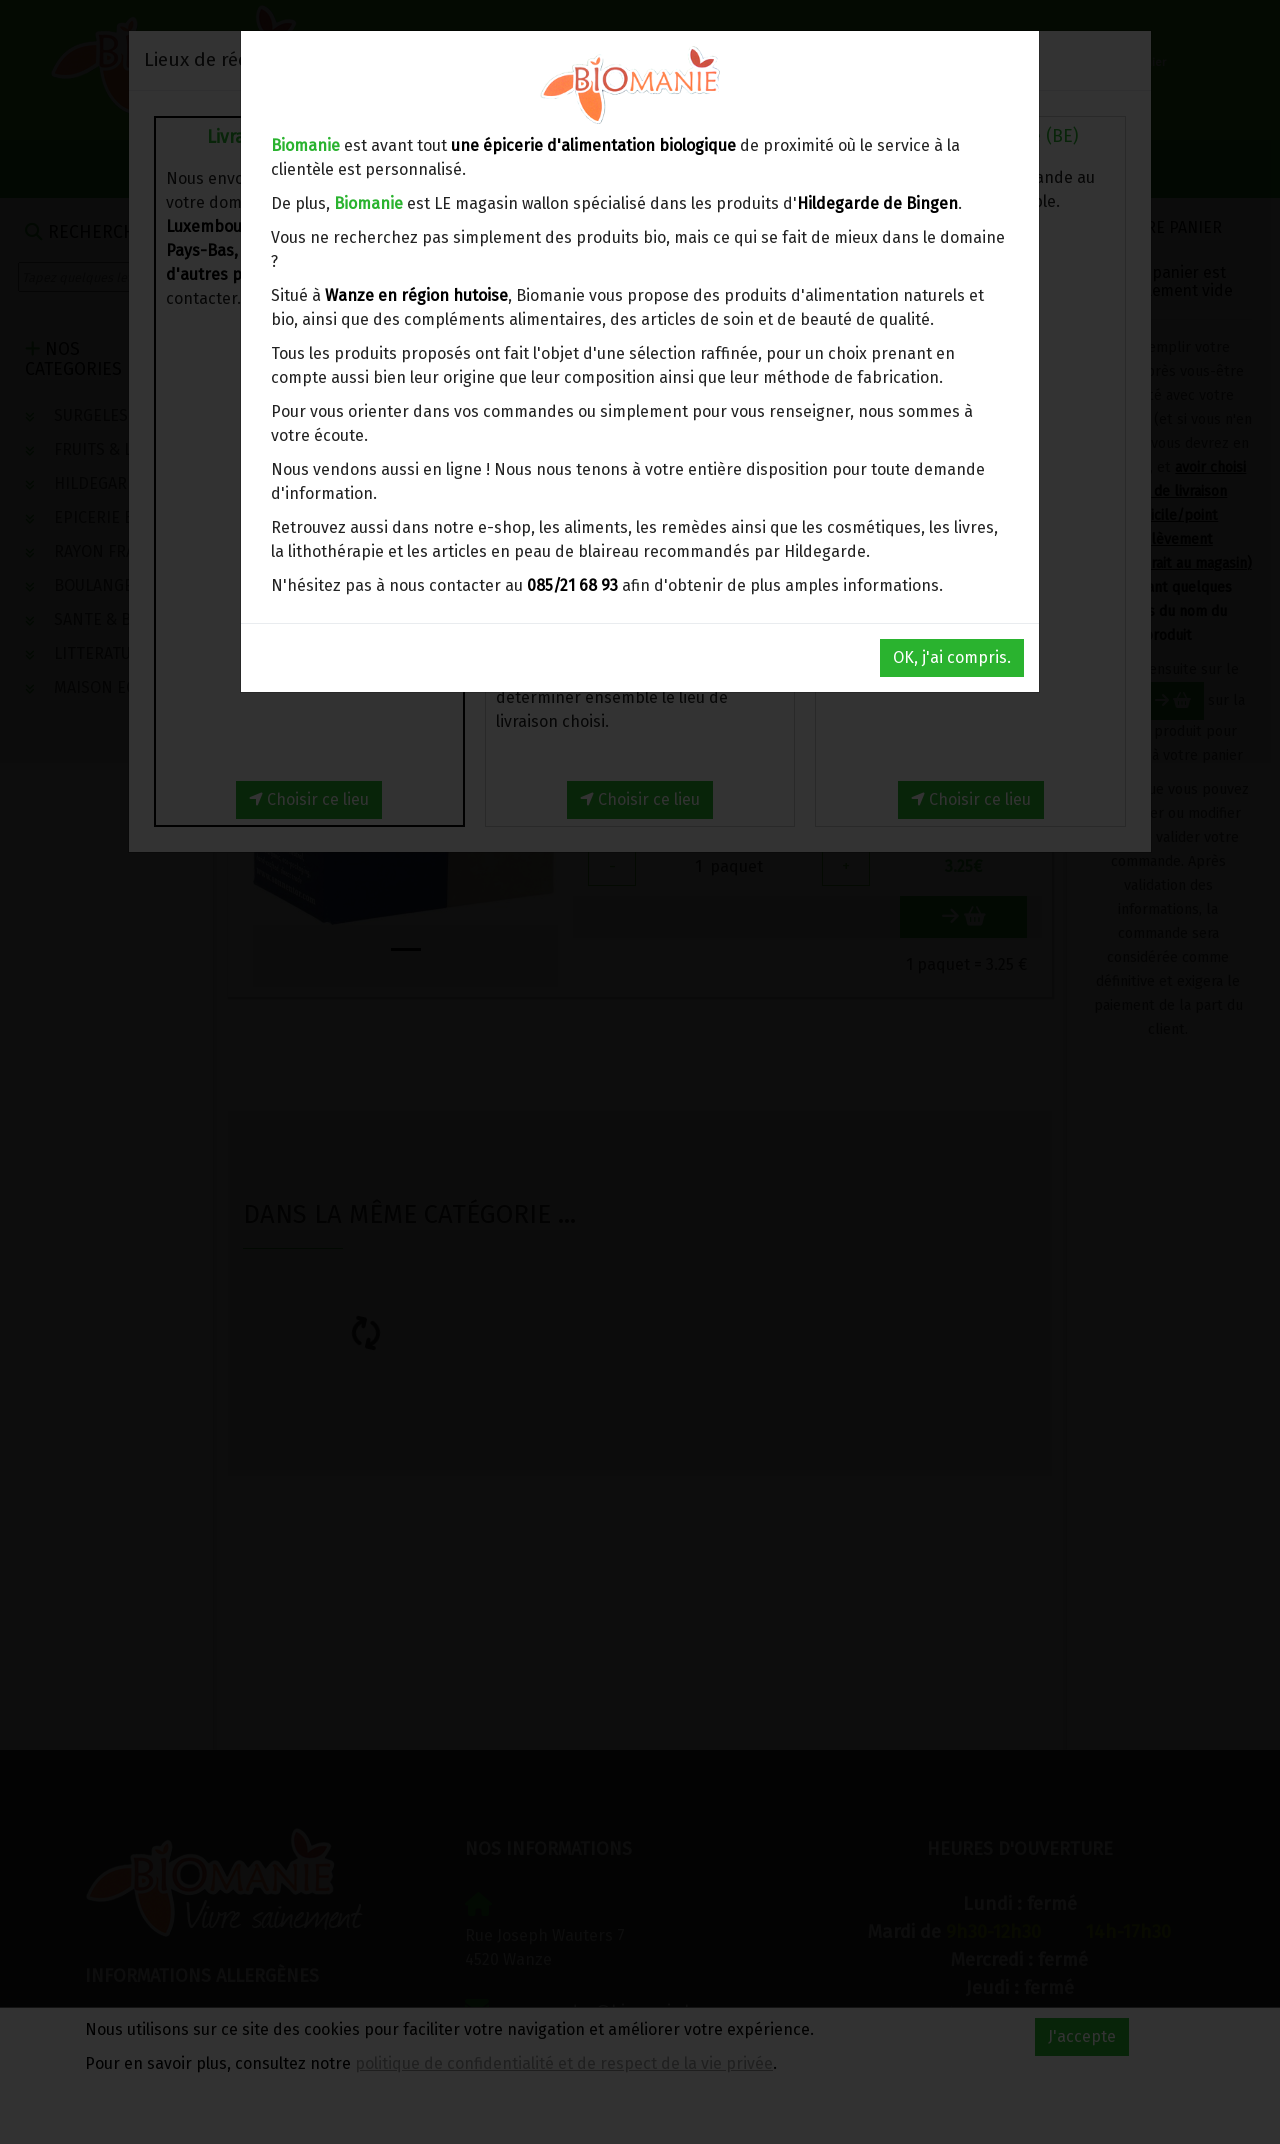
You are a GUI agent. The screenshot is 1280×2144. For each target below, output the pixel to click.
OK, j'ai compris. (952, 657)
